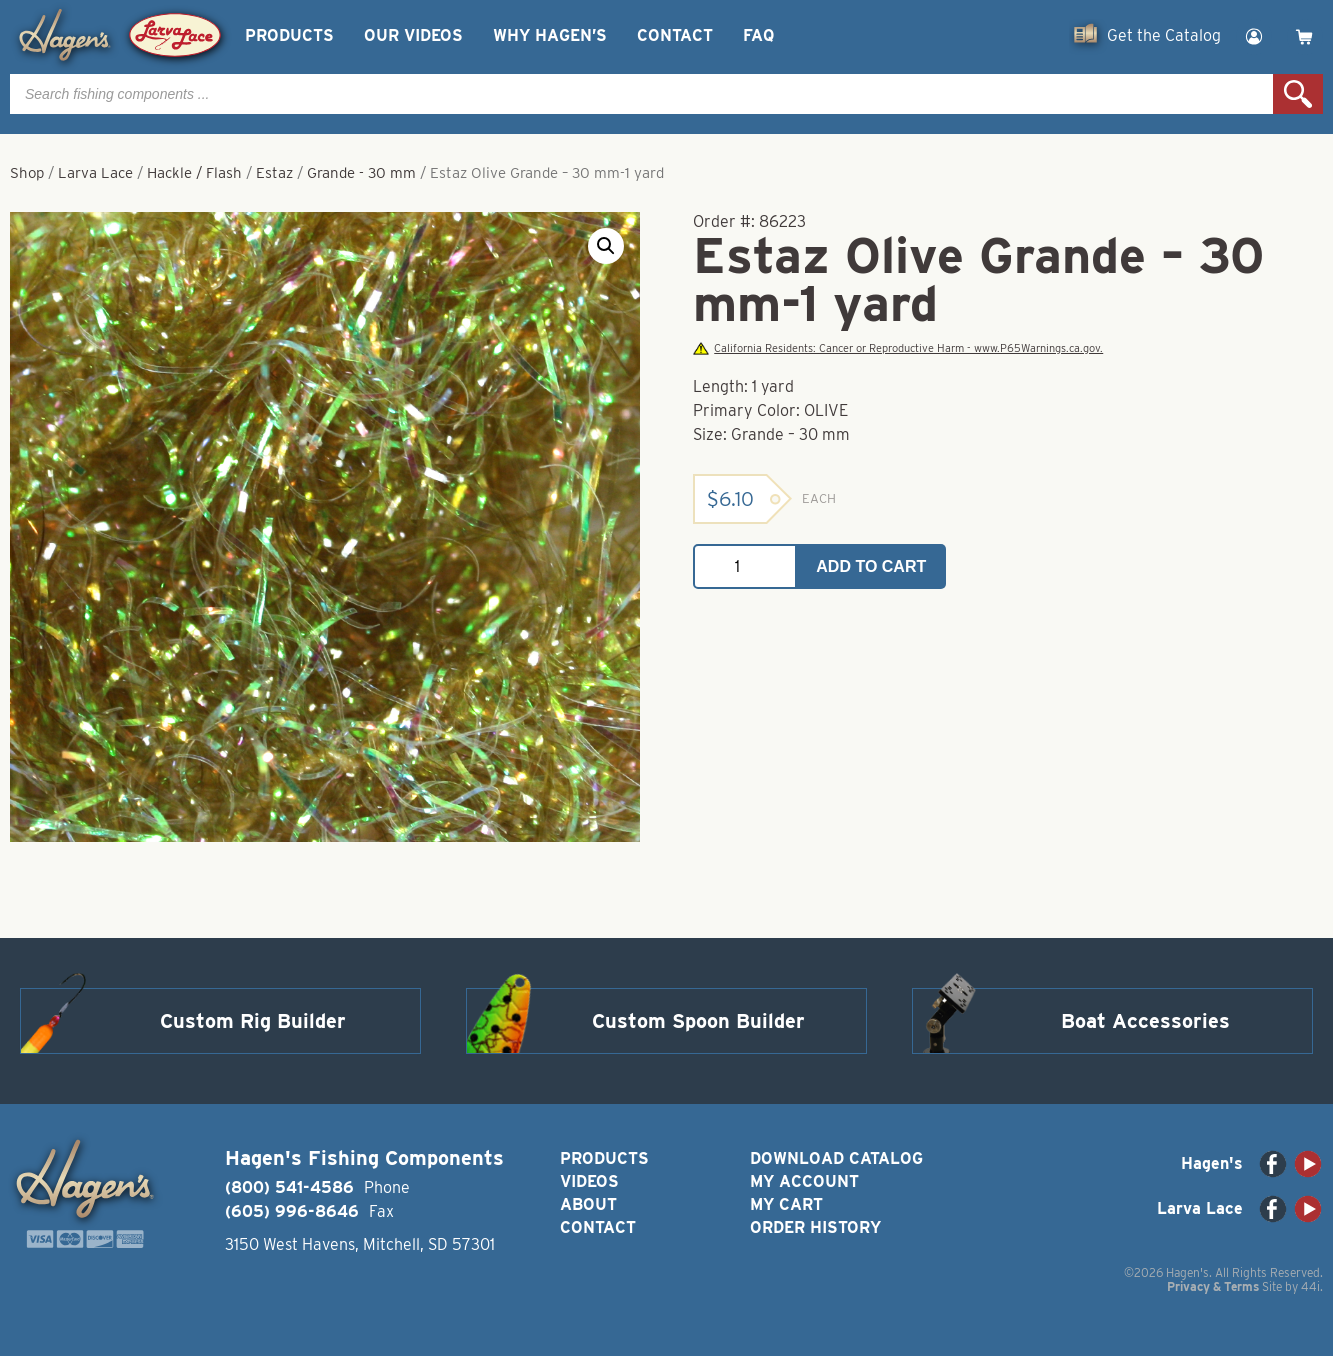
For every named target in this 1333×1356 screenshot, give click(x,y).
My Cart (786, 1204)
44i (1310, 1286)
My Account (804, 1181)
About (588, 1204)
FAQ (758, 35)
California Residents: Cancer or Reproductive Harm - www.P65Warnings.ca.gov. (898, 348)
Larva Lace (95, 173)
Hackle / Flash (194, 173)
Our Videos (413, 35)
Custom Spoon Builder (698, 1021)
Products (289, 35)
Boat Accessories (1145, 1021)
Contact (675, 35)
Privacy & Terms (1213, 1286)
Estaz (274, 173)
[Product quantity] (745, 566)
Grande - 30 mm (361, 173)
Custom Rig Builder (253, 1021)
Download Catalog (836, 1158)
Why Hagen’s (550, 35)
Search (1298, 94)
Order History (815, 1227)
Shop (27, 173)
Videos (589, 1181)
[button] (606, 246)
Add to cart (871, 566)
